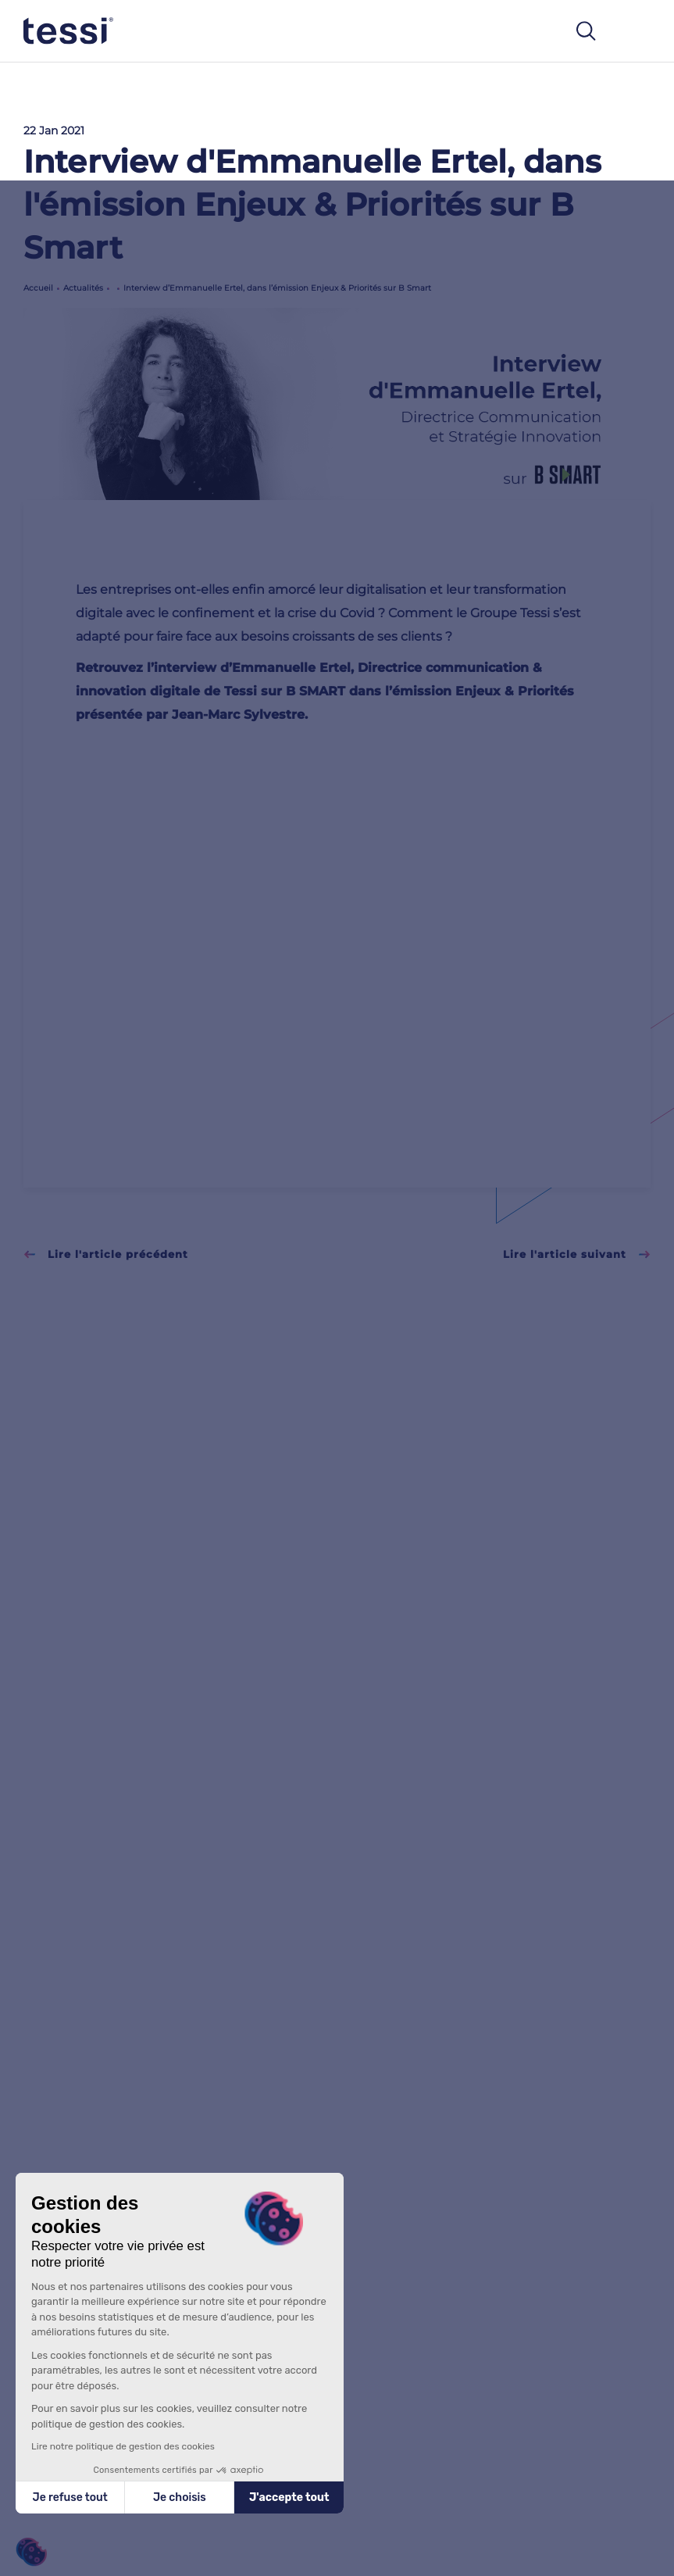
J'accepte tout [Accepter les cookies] (289, 2497)
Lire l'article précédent (105, 1254)
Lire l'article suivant (577, 1254)
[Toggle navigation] (634, 31)
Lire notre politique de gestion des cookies (123, 2446)
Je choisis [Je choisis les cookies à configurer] (179, 2497)
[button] (31, 2552)
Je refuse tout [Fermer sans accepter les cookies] (70, 2497)
